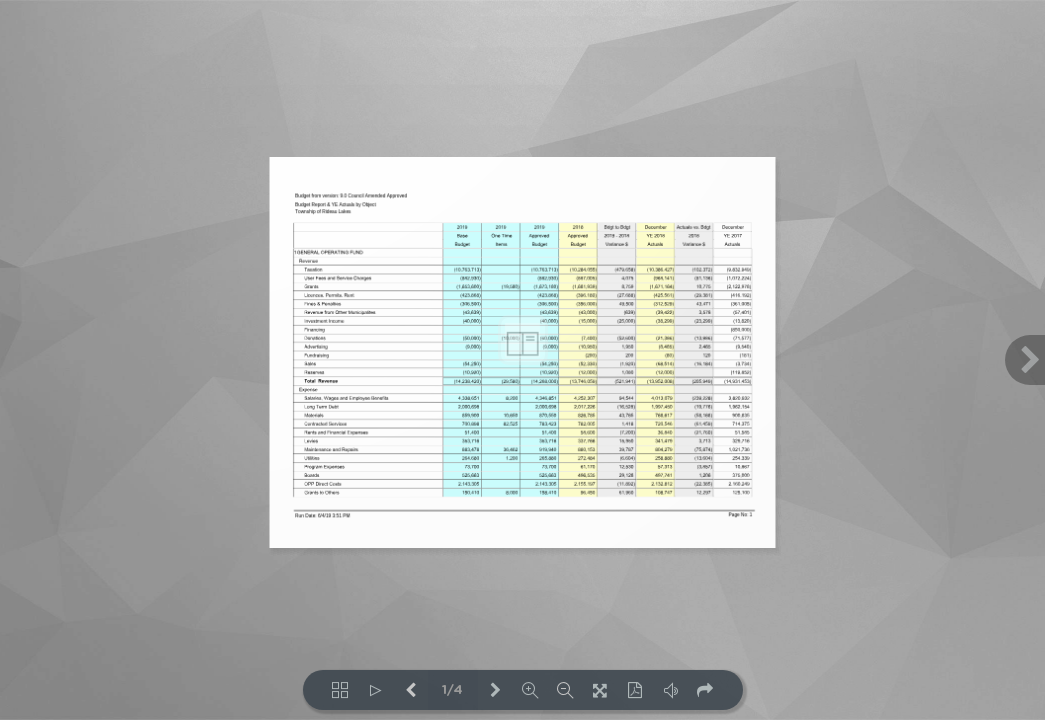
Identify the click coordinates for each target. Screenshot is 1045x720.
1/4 (452, 690)
